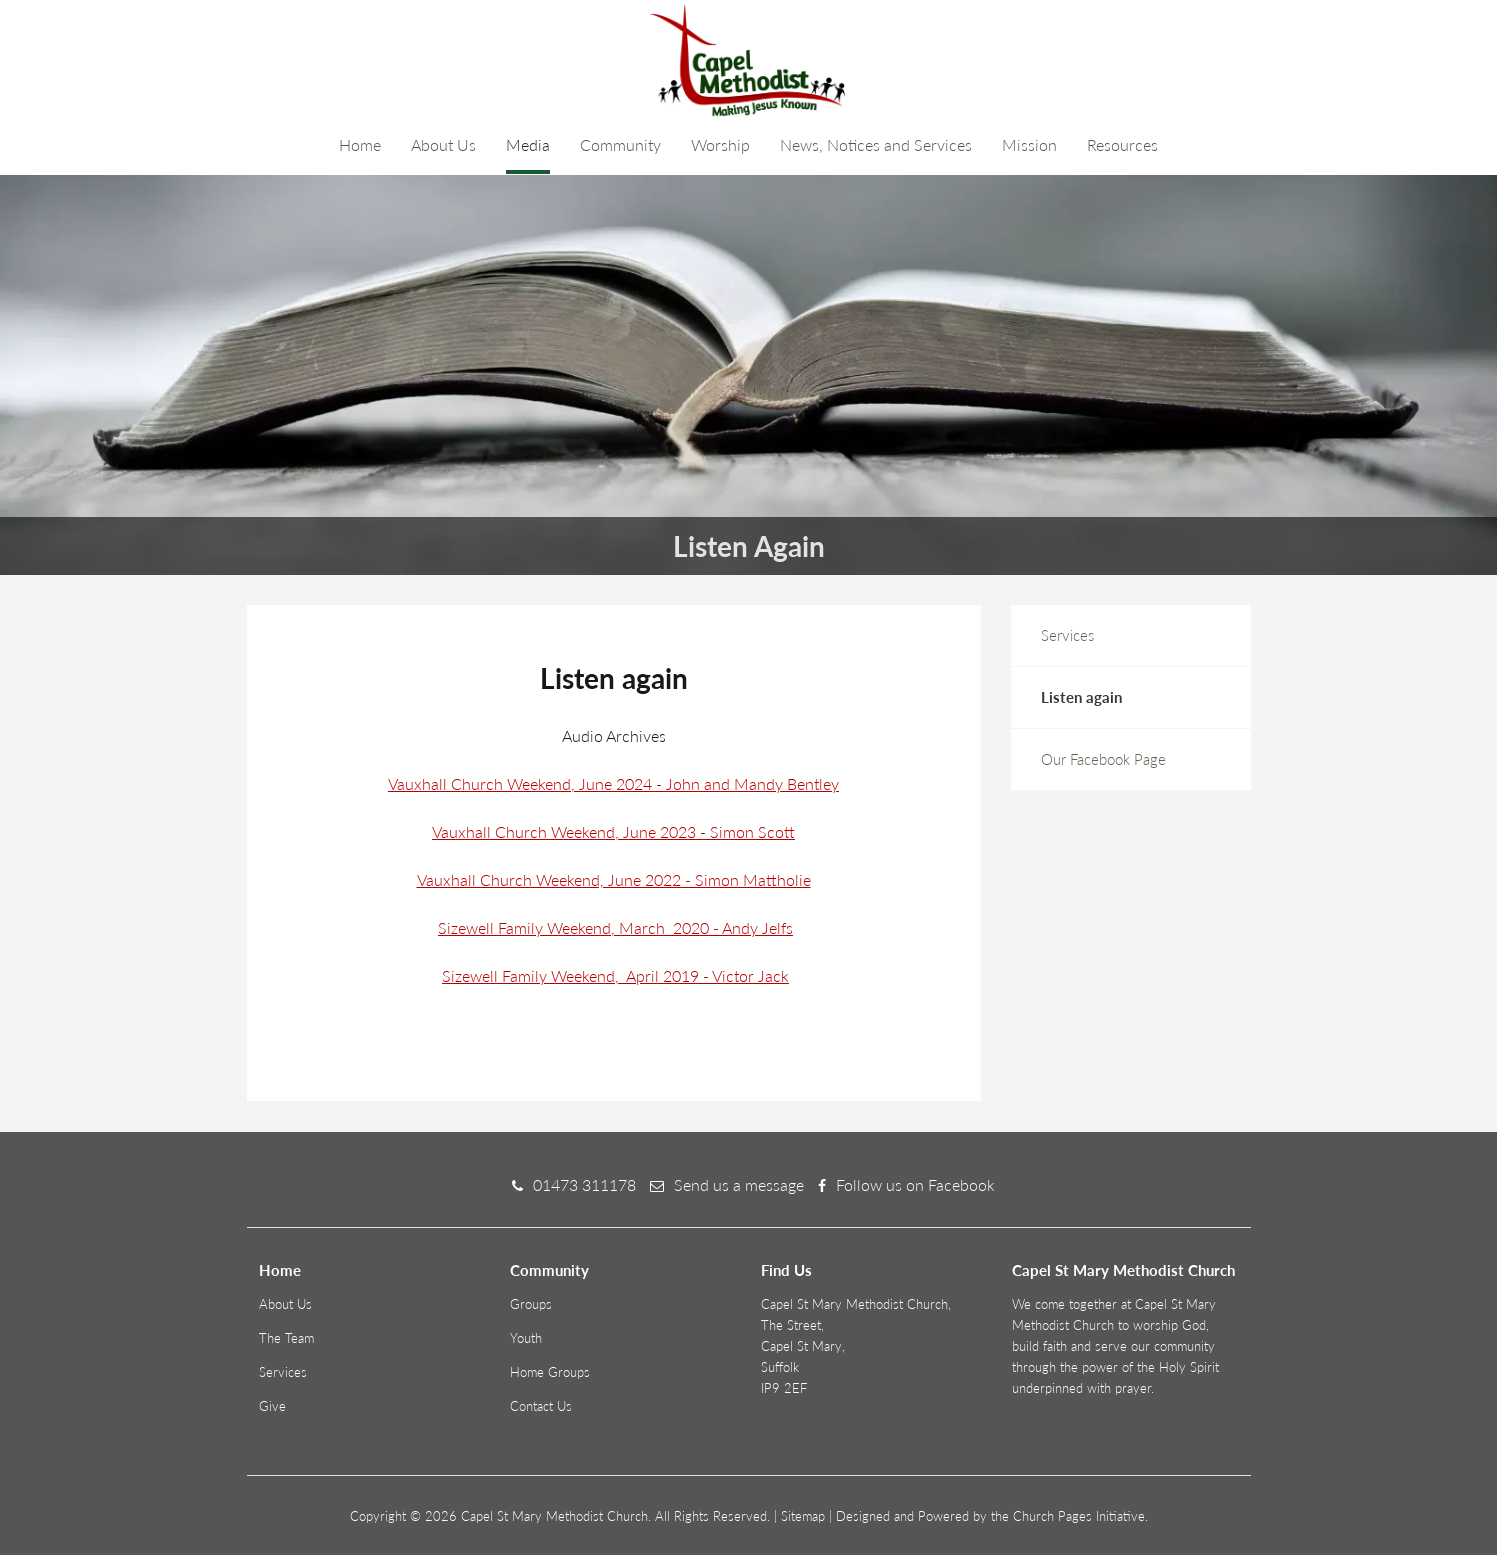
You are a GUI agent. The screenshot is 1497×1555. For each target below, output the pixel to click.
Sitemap (803, 1516)
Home (360, 144)
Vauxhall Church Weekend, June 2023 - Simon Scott (613, 831)
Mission (1029, 144)
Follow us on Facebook (915, 1184)
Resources (1122, 144)
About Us (443, 144)
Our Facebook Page (1103, 759)
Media (528, 144)
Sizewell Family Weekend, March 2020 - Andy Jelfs (615, 927)
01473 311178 (584, 1184)
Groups (531, 1304)
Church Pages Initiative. (1080, 1516)
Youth (526, 1338)
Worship (720, 144)
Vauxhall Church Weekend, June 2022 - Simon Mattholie (614, 879)
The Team (286, 1338)
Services (1067, 635)
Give (272, 1406)
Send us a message (739, 1184)
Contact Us (541, 1406)
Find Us (786, 1270)
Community (620, 144)
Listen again (1081, 697)
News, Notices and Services (876, 144)
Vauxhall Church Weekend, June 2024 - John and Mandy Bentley (613, 783)
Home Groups (550, 1372)
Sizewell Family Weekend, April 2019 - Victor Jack (615, 975)
